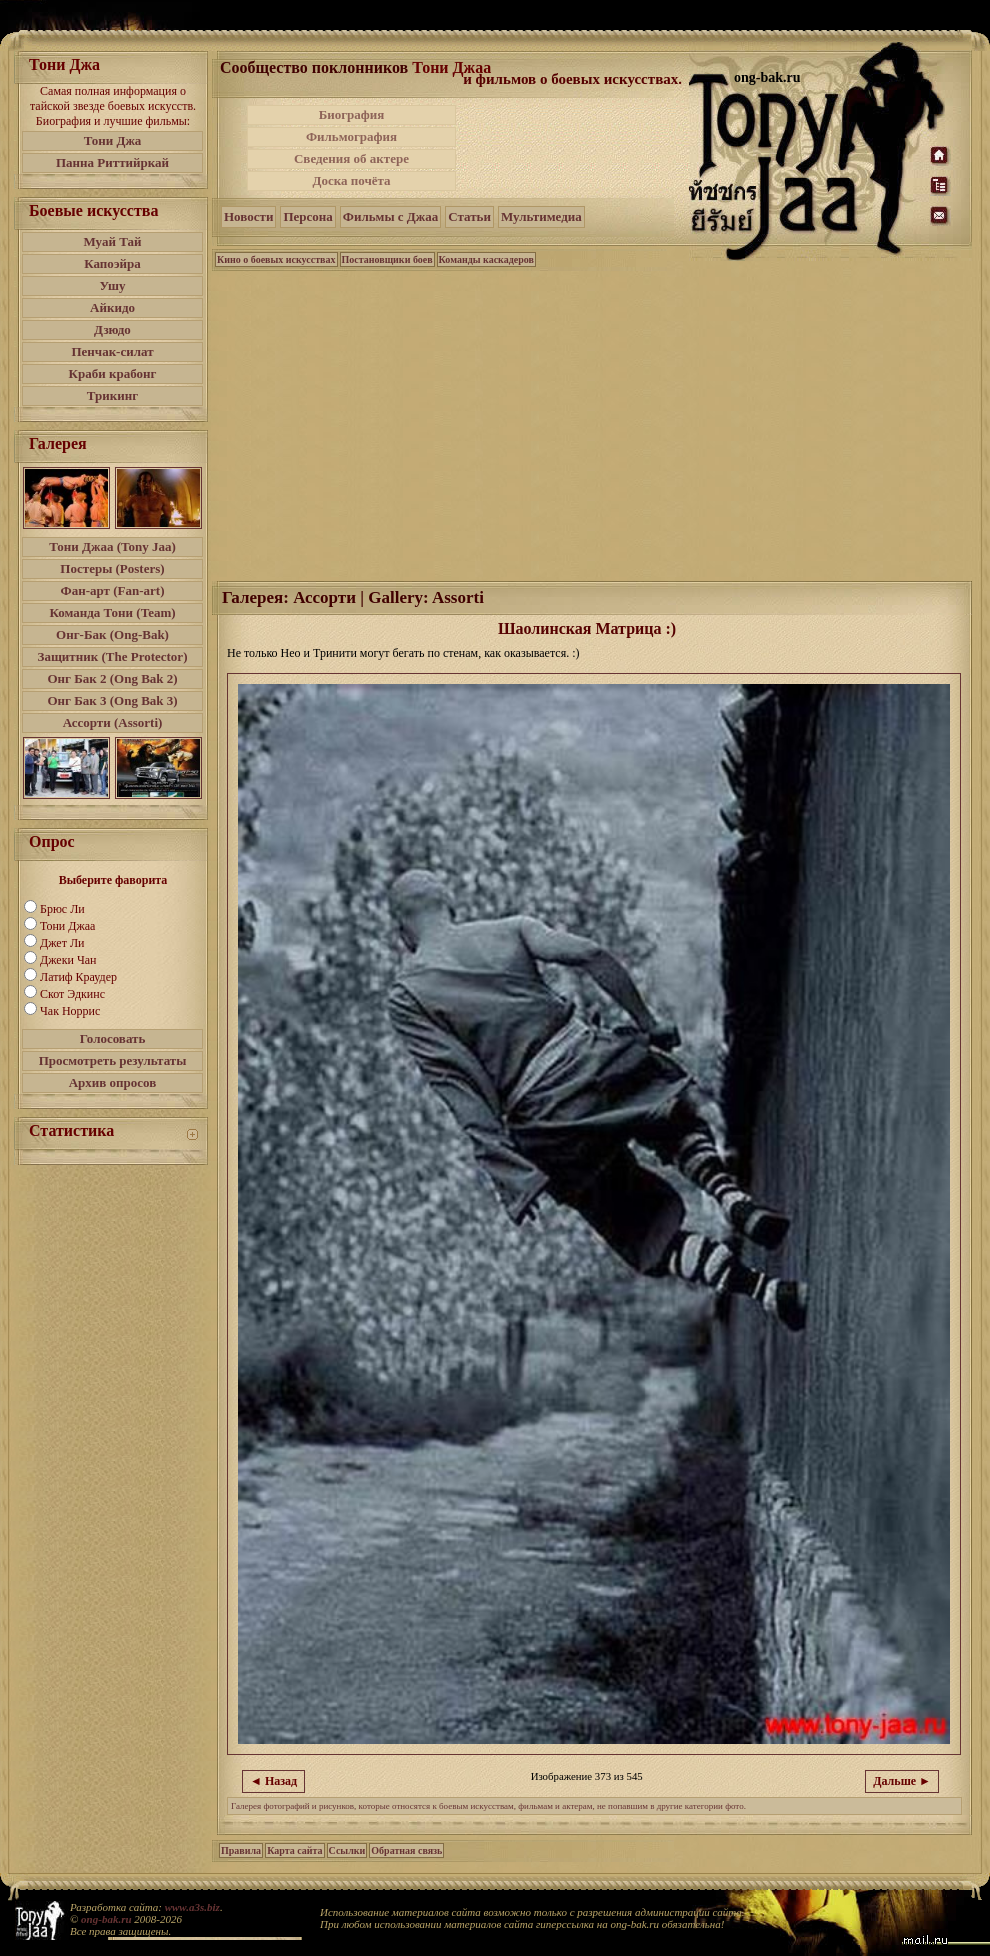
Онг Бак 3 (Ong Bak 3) (112, 700)
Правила (241, 1850)
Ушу (113, 285)
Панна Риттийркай (112, 162)
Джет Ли (62, 943)
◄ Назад (273, 1781)
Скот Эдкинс (72, 994)
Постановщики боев (387, 259)
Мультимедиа (541, 216)
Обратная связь (406, 1850)
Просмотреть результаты (113, 1060)
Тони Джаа (67, 926)
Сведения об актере (351, 158)
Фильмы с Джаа (390, 216)
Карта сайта (294, 1850)
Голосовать (113, 1038)
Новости (248, 216)
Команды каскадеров (486, 259)
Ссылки (347, 1850)
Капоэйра (112, 263)
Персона (307, 216)
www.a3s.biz (192, 1907)
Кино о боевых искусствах (276, 259)
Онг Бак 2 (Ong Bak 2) (112, 678)
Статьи (469, 216)
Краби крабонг (113, 373)
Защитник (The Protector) (113, 656)
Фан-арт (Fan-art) (113, 590)
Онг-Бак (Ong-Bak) (112, 634)
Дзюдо (112, 329)
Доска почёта (351, 180)
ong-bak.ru (106, 1919)
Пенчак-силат (112, 351)
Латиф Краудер (78, 977)
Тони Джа (113, 140)
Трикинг (112, 395)
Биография (352, 114)
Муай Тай (112, 241)
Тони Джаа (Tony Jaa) (112, 546)
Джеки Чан (68, 960)
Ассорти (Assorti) (113, 722)
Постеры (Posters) (112, 568)
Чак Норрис (70, 1011)
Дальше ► (902, 1781)
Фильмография (351, 136)
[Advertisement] (574, 148)
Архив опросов (113, 1082)
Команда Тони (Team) (112, 612)
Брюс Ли (62, 909)
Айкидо (112, 307)
